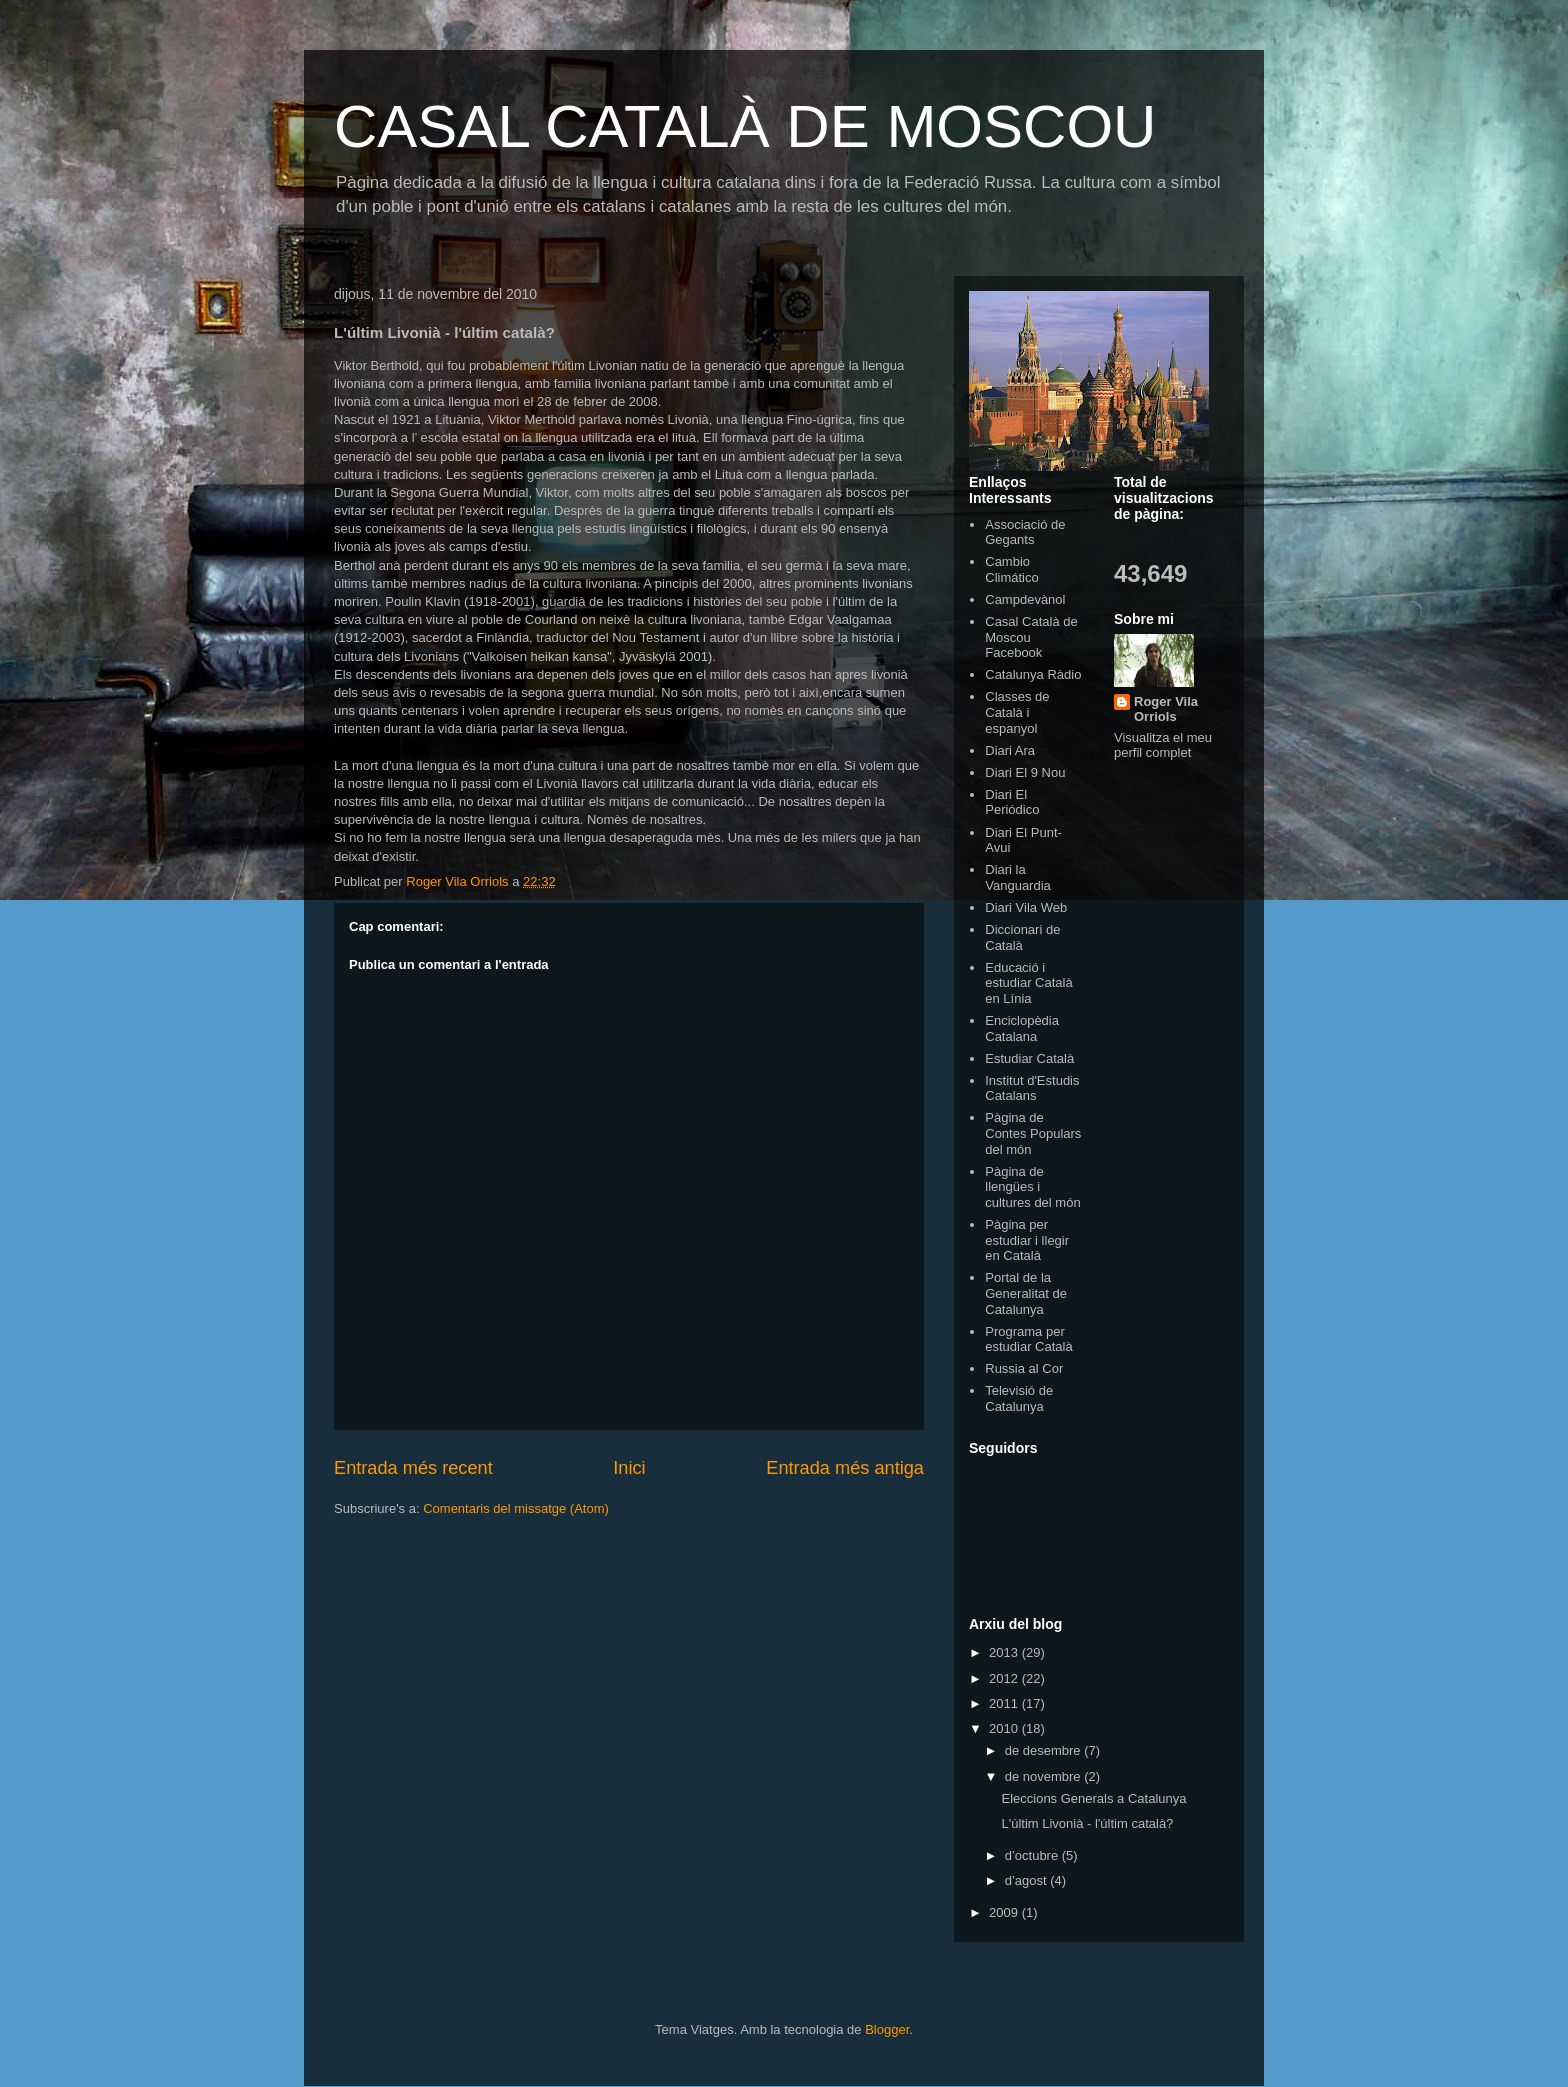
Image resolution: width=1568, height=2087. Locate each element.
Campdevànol (1025, 599)
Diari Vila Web (1026, 907)
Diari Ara (1010, 750)
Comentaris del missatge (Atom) (516, 1508)
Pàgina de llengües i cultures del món (1032, 1187)
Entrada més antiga (845, 1468)
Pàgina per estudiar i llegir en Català (1027, 1240)
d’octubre (1033, 1855)
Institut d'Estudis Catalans (1032, 1088)
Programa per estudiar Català (1028, 1339)
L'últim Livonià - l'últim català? (1087, 1823)
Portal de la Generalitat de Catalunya (1026, 1293)
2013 (1005, 1652)
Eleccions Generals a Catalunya (1093, 1798)
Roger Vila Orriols (1166, 709)
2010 (1005, 1728)
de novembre (1045, 1776)
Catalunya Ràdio (1033, 674)
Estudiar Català (1029, 1058)
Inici (629, 1468)
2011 (1005, 1703)
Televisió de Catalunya (1019, 1398)
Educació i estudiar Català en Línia (1028, 983)
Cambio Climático (1011, 569)
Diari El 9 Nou (1025, 772)
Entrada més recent (413, 1468)
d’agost (1028, 1880)
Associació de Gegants (1025, 532)
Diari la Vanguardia (1018, 877)
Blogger (887, 2029)
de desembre (1045, 1750)
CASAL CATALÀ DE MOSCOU (745, 126)
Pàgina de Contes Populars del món (1033, 1133)
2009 (1005, 1912)
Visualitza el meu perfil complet (1163, 745)
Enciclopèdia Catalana (1022, 1028)
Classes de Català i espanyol (1017, 712)
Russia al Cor (1024, 1368)
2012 (1005, 1678)
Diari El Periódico (1012, 802)
